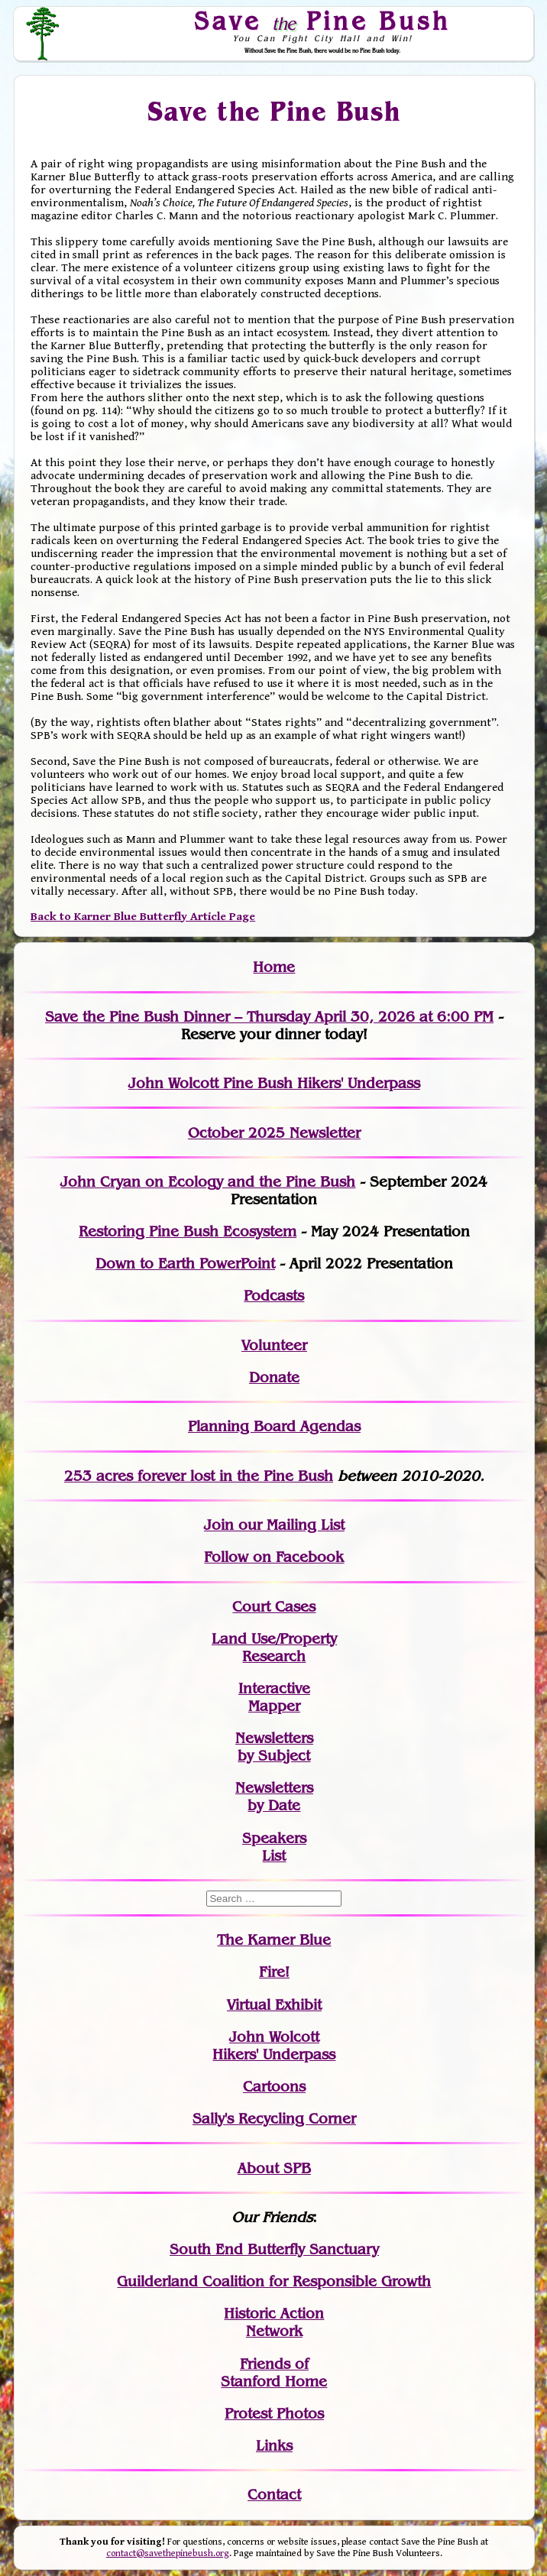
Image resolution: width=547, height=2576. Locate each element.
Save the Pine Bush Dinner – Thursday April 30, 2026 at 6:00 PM (269, 1017)
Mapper (274, 1706)
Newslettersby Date (274, 1796)
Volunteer (274, 1345)
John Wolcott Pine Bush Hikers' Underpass (274, 1083)
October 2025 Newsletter (274, 1133)
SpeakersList (274, 1847)
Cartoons (274, 2086)
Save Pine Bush (323, 20)
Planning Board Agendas (274, 1426)
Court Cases (274, 1606)
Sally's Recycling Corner (274, 2118)
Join (219, 1525)
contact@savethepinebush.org (167, 2553)
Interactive (274, 1688)
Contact (274, 2494)
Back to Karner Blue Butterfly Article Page (143, 916)
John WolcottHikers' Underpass (273, 2045)
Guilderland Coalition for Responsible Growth (274, 2281)
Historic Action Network (274, 2322)
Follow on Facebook (274, 1557)
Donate (274, 1377)
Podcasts (274, 1295)
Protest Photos (274, 2413)
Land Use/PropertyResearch (274, 1647)
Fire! (274, 1972)
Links (274, 2445)
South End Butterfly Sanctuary (274, 2249)
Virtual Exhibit (274, 2005)
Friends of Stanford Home (274, 2372)
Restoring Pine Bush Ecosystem (187, 1231)
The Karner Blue (274, 1940)
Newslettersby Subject (274, 1746)
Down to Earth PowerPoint (185, 1263)
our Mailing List (289, 1525)
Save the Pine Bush (274, 111)
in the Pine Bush (245, 1476)
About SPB (274, 2168)
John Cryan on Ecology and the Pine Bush (207, 1182)
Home (274, 967)
